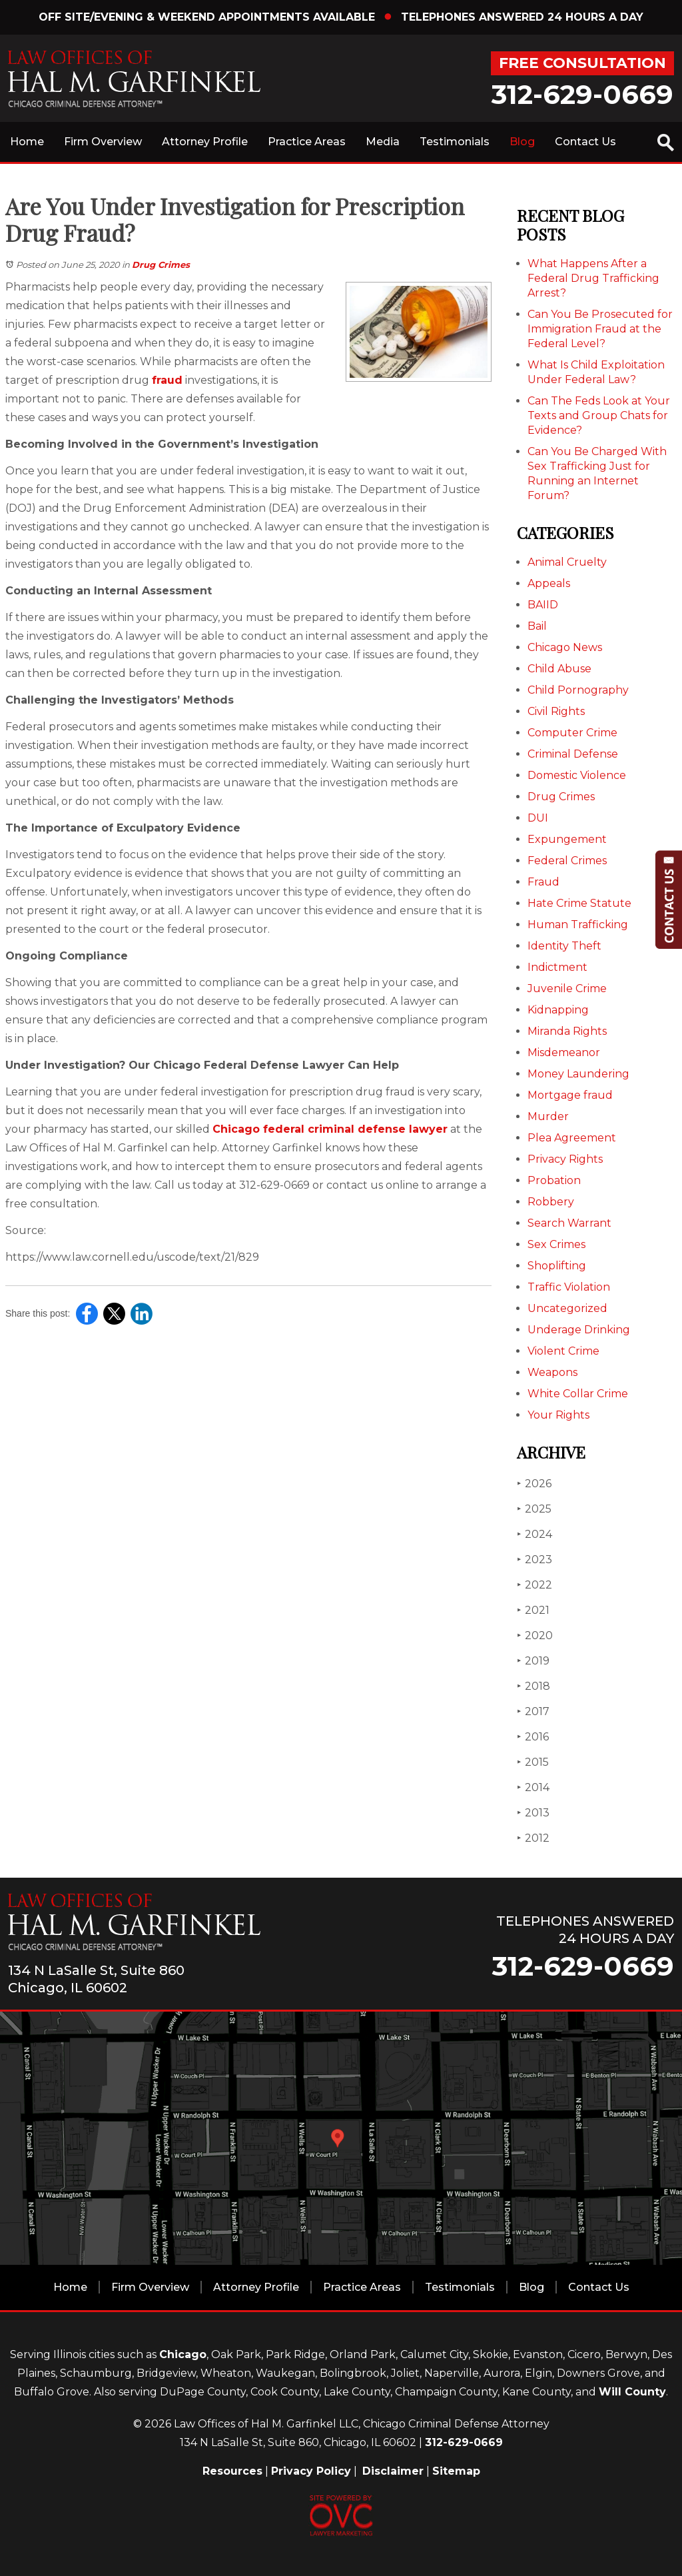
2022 (534, 1585)
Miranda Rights (567, 1031)
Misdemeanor (563, 1052)
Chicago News (564, 647)
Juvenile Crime (567, 988)
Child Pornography (578, 690)
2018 (533, 1686)
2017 (533, 1711)
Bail (537, 626)
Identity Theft (564, 946)
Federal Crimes (567, 860)
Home (27, 141)
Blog (522, 141)
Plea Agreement (571, 1137)
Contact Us (585, 141)
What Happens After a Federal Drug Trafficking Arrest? (593, 278)
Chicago (182, 2354)
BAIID (542, 604)
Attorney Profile (205, 141)
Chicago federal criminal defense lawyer (330, 1129)
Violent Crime (563, 1351)
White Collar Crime (577, 1393)
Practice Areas (307, 141)
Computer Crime (572, 732)
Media (383, 141)
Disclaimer (393, 2471)
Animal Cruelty (567, 562)
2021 (533, 1610)
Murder (548, 1116)
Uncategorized (567, 1308)
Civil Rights (556, 711)
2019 (533, 1661)
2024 (534, 1534)
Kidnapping (558, 1009)
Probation (554, 1180)
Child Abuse (559, 668)
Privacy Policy (311, 2471)
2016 (533, 1737)
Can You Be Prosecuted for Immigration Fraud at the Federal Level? (600, 329)
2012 (533, 1838)
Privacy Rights (565, 1159)
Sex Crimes (556, 1244)
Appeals (548, 583)
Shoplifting (556, 1265)
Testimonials (455, 141)
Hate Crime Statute (579, 903)
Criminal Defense (572, 754)
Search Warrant (569, 1223)
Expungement (567, 839)
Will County (632, 2391)
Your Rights (558, 1415)
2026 (534, 1484)
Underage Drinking (578, 1329)
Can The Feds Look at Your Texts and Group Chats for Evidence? (598, 415)
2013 (533, 1813)
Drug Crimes (161, 264)
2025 (534, 1509)
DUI (537, 818)
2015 (533, 1762)
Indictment (557, 967)
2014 (533, 1787)
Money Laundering (578, 1073)
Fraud (543, 882)
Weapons (552, 1372)
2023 (534, 1560)
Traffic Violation (568, 1287)
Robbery (550, 1201)
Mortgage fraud (570, 1095)
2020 (535, 1635)
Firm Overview (103, 141)
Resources (232, 2471)
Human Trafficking (577, 924)
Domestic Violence (576, 775)
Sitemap (456, 2471)
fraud (167, 380)
